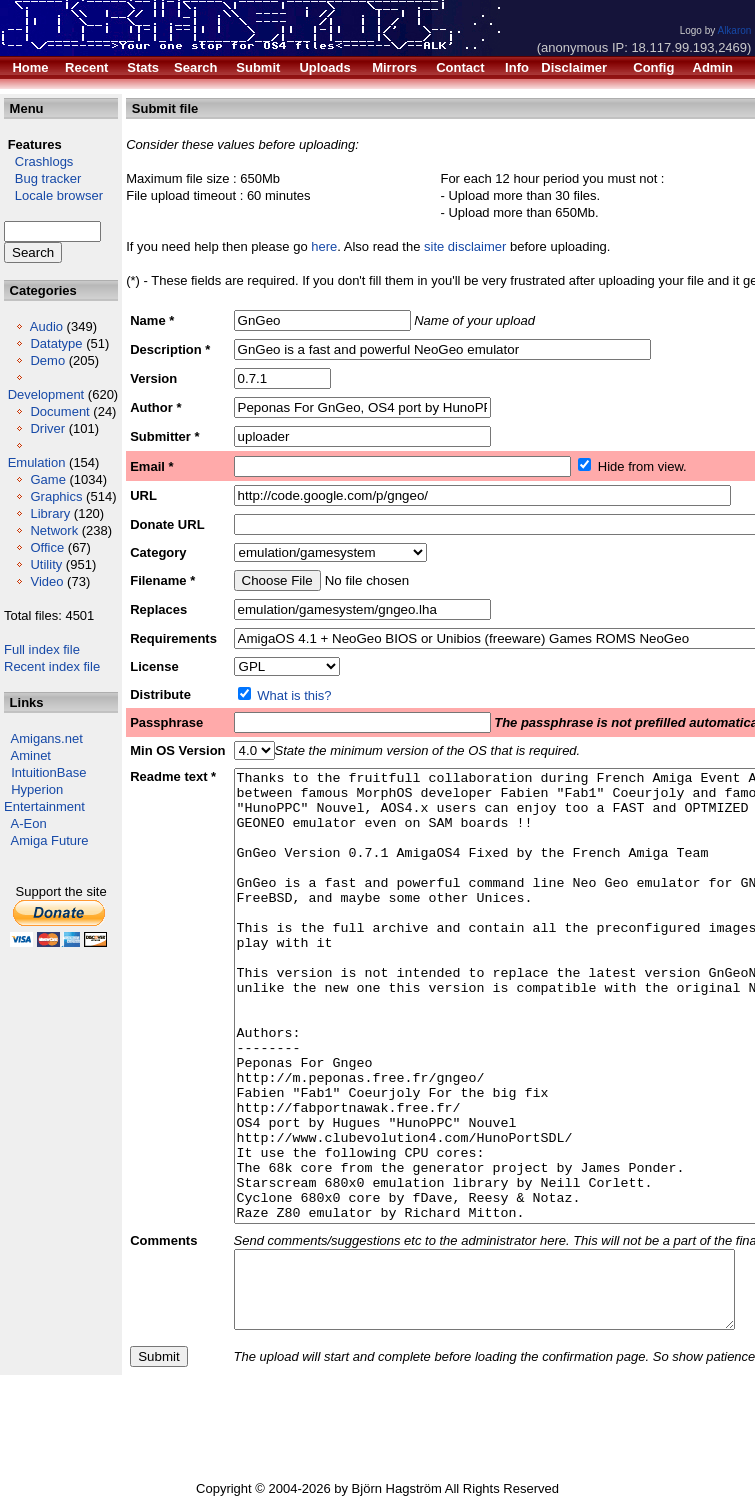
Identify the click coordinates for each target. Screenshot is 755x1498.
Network (54, 530)
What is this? (294, 695)
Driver (47, 428)
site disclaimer (465, 246)
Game (47, 479)
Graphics (56, 496)
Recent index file (52, 666)
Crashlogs (38, 161)
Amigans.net (47, 738)
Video (46, 581)
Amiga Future (50, 840)
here (324, 246)
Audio (46, 326)
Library (50, 513)
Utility (46, 564)
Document (59, 411)
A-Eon (29, 823)
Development (46, 394)
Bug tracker (42, 178)
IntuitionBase (48, 772)
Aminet (31, 755)
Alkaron (734, 30)
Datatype (56, 343)
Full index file (42, 649)
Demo (47, 360)
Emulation (37, 462)
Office (47, 547)
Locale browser (53, 195)
